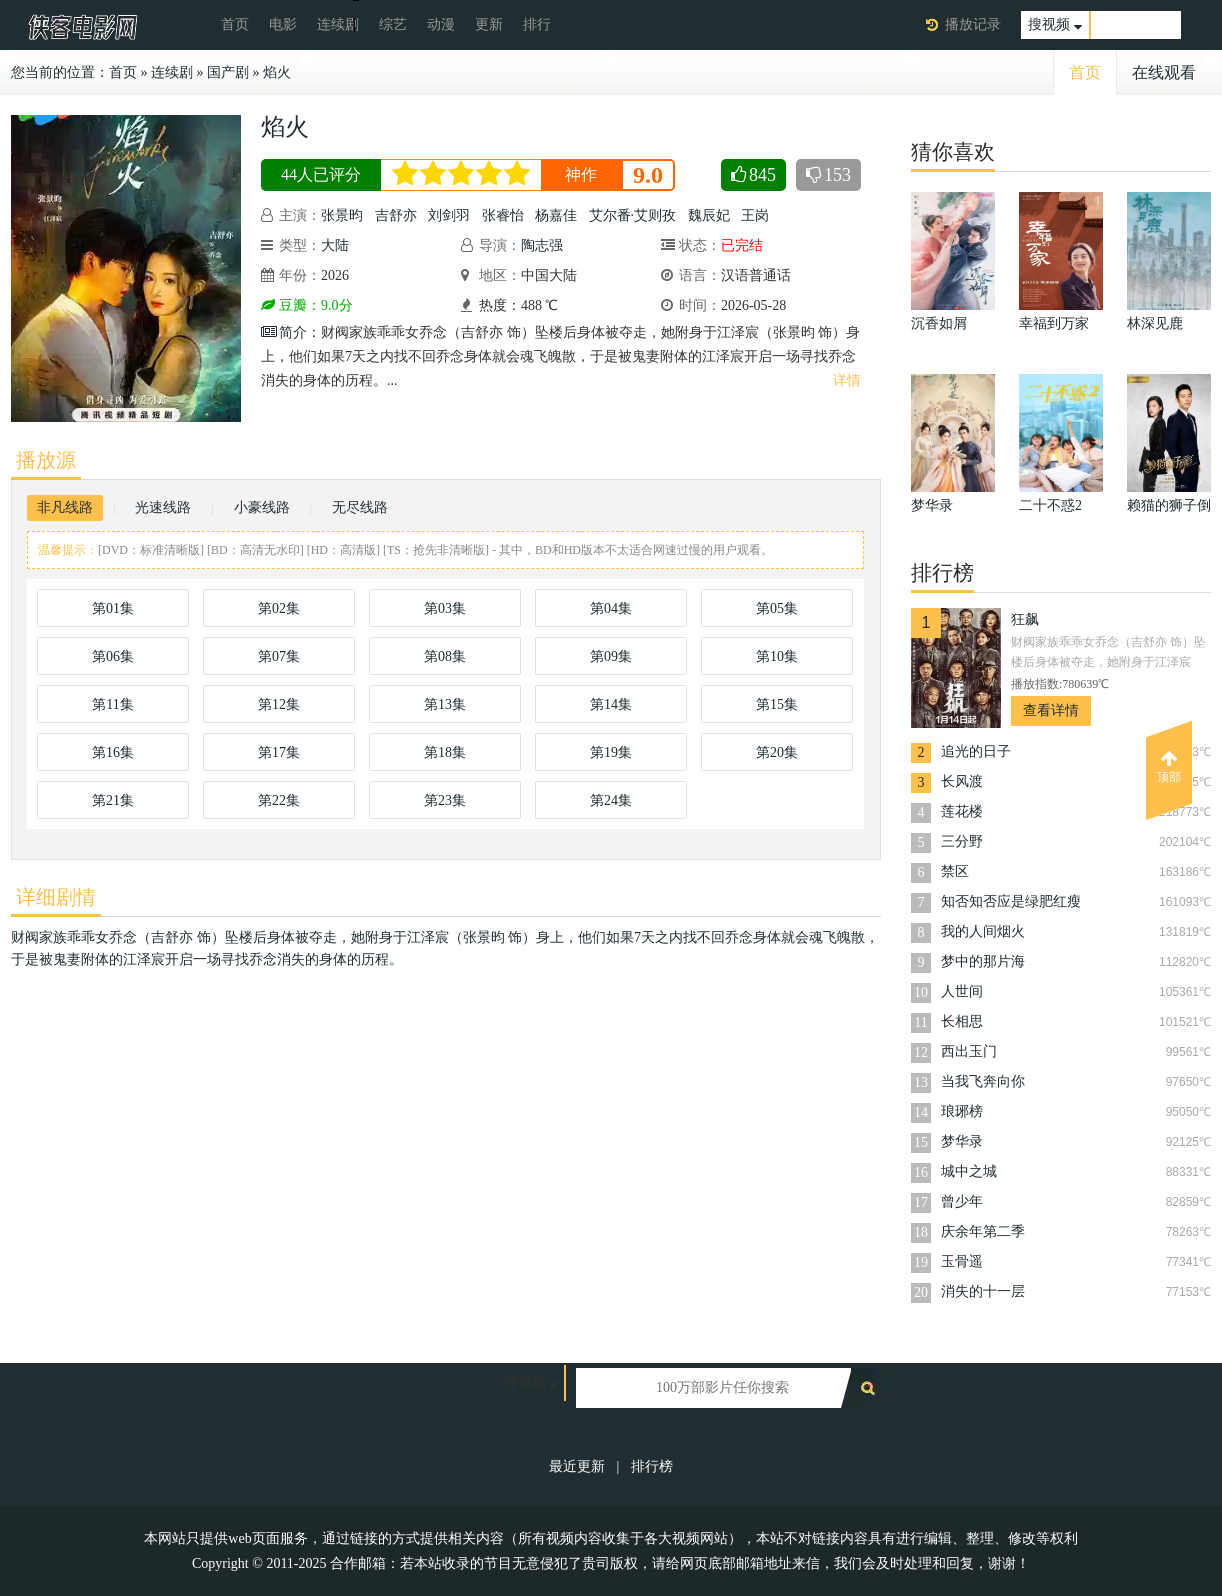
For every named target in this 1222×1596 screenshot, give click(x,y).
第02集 (279, 608)
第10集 (777, 656)
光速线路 (163, 507)
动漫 (441, 24)
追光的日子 (976, 751)
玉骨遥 (962, 1261)
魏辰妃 (709, 215)
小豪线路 (262, 507)
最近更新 (577, 1466)
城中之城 (969, 1171)
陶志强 (542, 245)
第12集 (279, 704)
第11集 (112, 704)
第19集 (611, 752)
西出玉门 (969, 1051)
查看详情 (1051, 710)
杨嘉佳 (556, 215)
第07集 (279, 656)
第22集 (279, 800)
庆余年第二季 (983, 1231)
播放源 (46, 460)
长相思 (962, 1021)
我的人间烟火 (983, 931)
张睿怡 (503, 215)
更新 (489, 24)
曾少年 (962, 1201)
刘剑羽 (449, 215)
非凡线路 (65, 507)
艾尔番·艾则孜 (633, 215)
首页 (235, 24)
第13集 (445, 704)
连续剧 (338, 24)
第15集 (777, 704)
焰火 (277, 72)
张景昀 (342, 215)
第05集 (777, 608)
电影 (283, 24)
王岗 (755, 215)
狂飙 (1025, 619)
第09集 (611, 656)
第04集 (611, 608)
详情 (847, 380)
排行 (537, 24)
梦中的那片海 (983, 961)
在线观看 (1164, 72)
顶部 (1169, 767)
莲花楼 (962, 811)
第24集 (611, 800)
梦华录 (962, 1141)
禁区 (955, 871)
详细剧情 (56, 897)
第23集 (445, 800)
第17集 (279, 752)
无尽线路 (360, 507)
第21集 (113, 800)
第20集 (777, 752)
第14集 (611, 704)
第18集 (445, 752)
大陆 (335, 245)
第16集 (113, 752)
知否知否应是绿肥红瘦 (1011, 901)
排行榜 (652, 1466)
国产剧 (228, 72)
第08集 (445, 656)
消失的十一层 (983, 1291)
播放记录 (973, 24)
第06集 (113, 656)
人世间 (962, 991)
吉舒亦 (396, 215)
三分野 (962, 841)
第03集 (445, 608)
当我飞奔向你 (983, 1081)
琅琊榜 (962, 1111)
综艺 (393, 24)
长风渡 (962, 781)
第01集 (113, 608)
